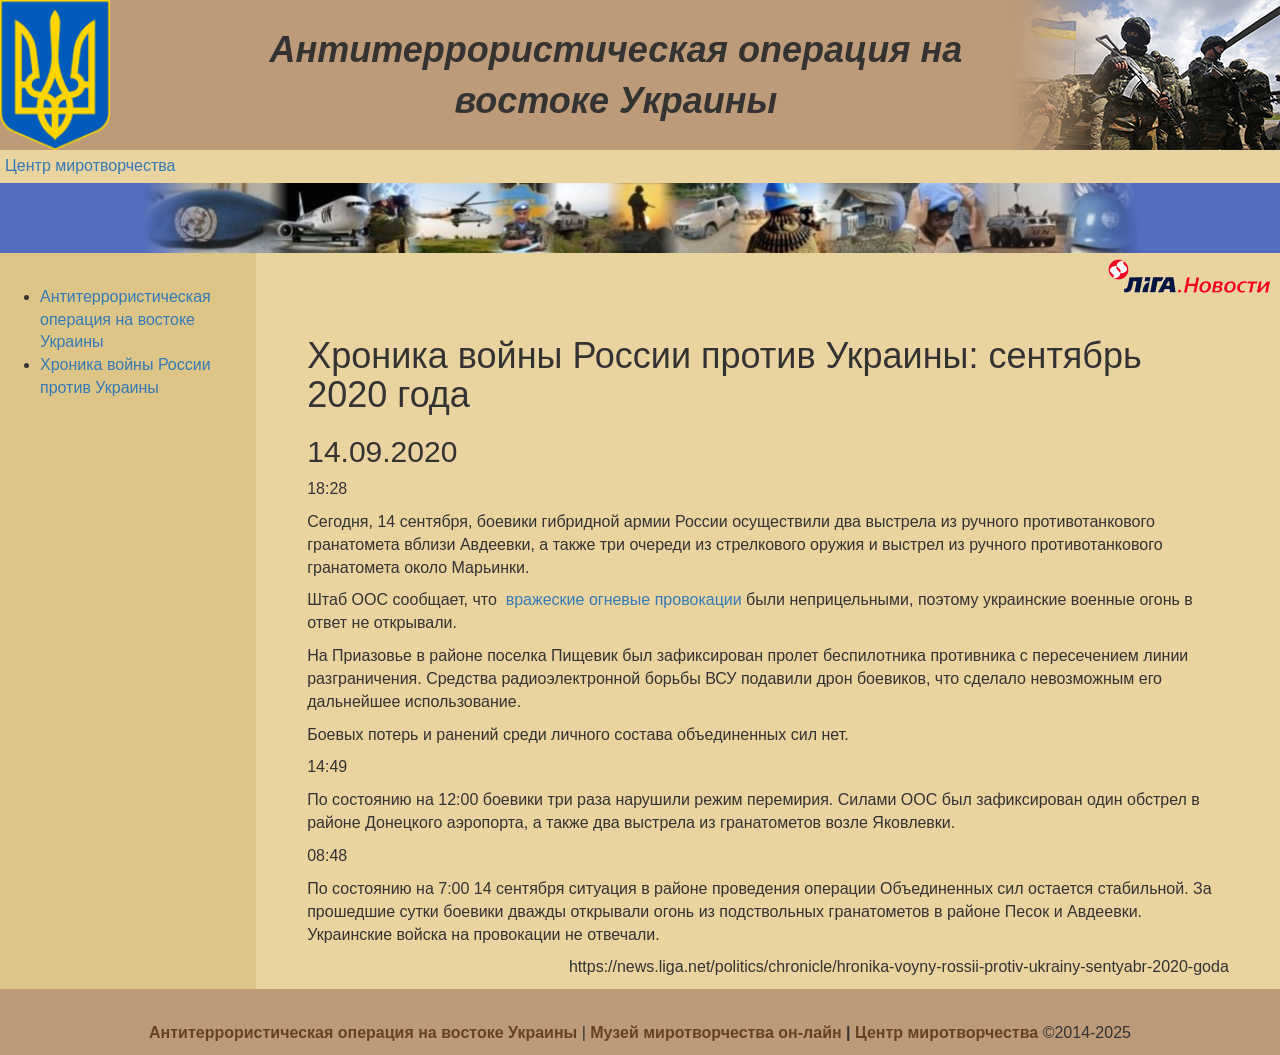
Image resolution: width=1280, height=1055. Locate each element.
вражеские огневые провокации (621, 599)
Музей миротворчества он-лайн (718, 1032)
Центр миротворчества (90, 165)
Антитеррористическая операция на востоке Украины (125, 319)
